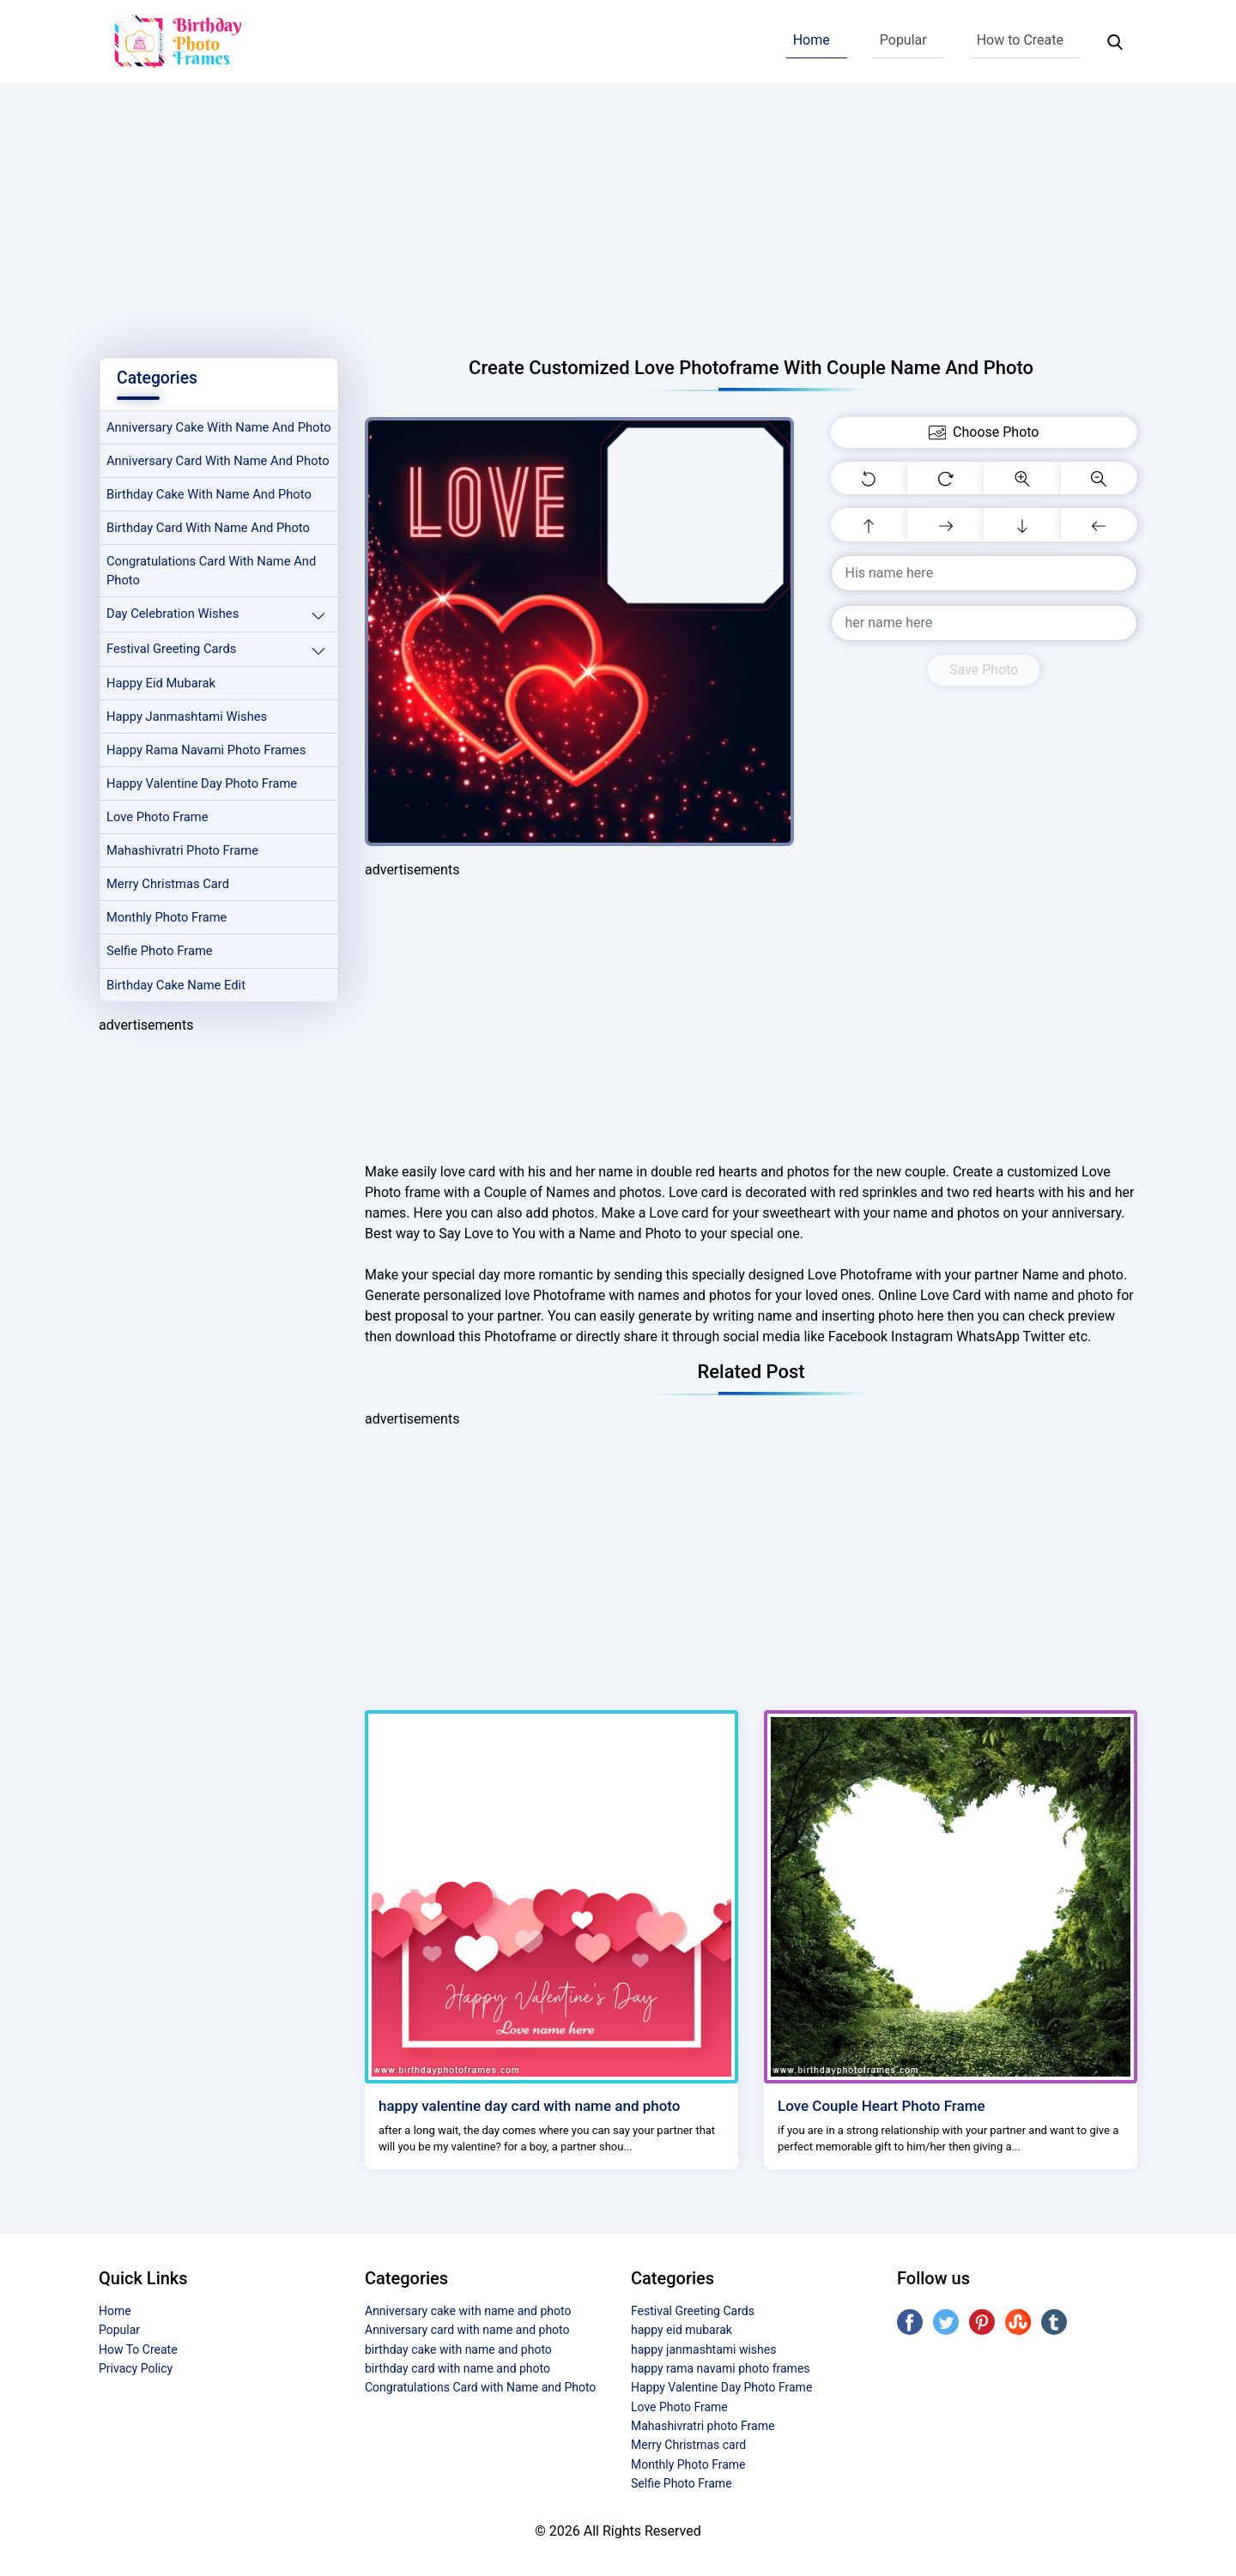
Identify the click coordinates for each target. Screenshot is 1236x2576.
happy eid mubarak (162, 727)
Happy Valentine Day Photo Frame (204, 830)
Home (811, 40)
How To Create (138, 2349)
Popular (903, 40)
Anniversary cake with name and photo (203, 438)
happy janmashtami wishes (189, 762)
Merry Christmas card (169, 932)
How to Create (1020, 40)
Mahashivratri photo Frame (185, 898)
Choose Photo (984, 432)
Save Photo (983, 670)
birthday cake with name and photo (212, 535)
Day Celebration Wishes (174, 658)
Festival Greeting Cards (173, 693)
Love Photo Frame (158, 864)
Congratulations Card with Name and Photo (214, 613)
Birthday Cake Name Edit (178, 1035)
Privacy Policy (136, 2368)
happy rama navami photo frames (209, 796)
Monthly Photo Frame (168, 967)
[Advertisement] (618, 211)
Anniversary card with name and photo (202, 491)
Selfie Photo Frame (161, 1000)
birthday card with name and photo (211, 569)
